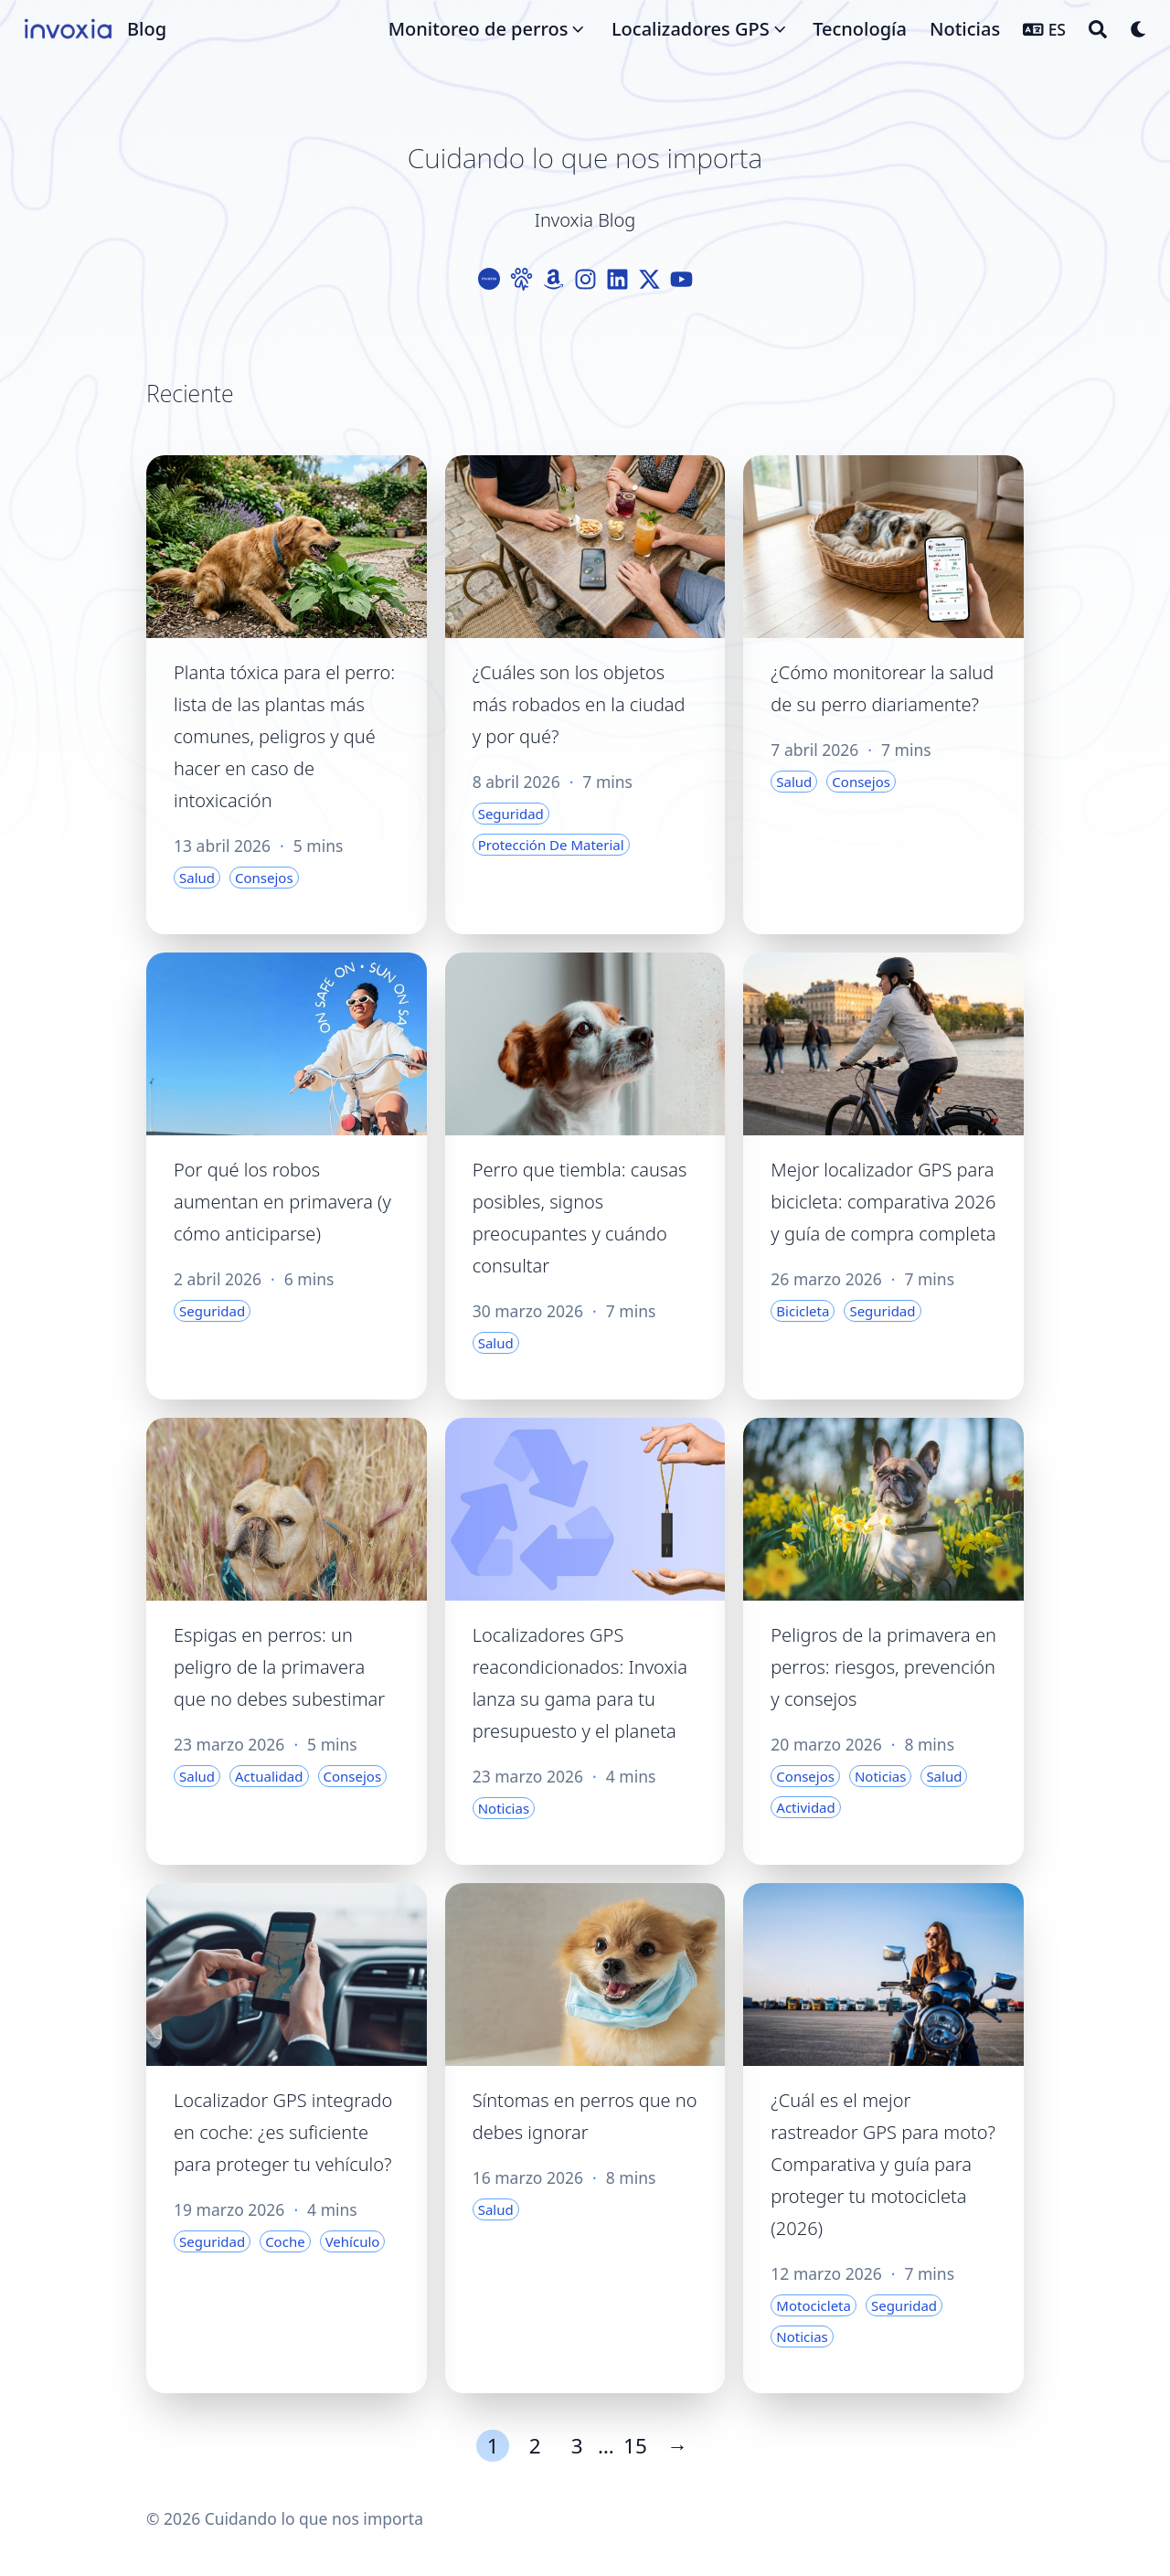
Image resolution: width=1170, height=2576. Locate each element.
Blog (146, 28)
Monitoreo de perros (478, 28)
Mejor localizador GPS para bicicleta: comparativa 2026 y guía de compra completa (883, 1201)
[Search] (1098, 29)
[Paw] (521, 279)
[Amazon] (553, 279)
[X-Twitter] (649, 279)
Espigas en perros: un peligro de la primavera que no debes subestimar (279, 1667)
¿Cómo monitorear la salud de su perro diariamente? (882, 688)
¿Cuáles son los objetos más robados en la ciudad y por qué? (579, 704)
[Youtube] (681, 279)
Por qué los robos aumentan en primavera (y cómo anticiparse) (282, 1201)
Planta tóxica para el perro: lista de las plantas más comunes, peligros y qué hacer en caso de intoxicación (284, 736)
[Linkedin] (617, 279)
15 (635, 2446)
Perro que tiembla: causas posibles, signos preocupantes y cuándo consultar (580, 1217)
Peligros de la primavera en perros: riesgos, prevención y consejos (883, 1667)
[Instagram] (585, 279)
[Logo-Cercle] (489, 279)
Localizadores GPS (691, 28)
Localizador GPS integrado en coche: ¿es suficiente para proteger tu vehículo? (283, 2132)
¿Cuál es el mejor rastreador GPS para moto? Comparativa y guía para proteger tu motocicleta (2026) (883, 2164)
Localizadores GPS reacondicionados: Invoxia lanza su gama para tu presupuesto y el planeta (580, 1683)
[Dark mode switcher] (1139, 29)
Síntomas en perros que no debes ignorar (585, 2116)
